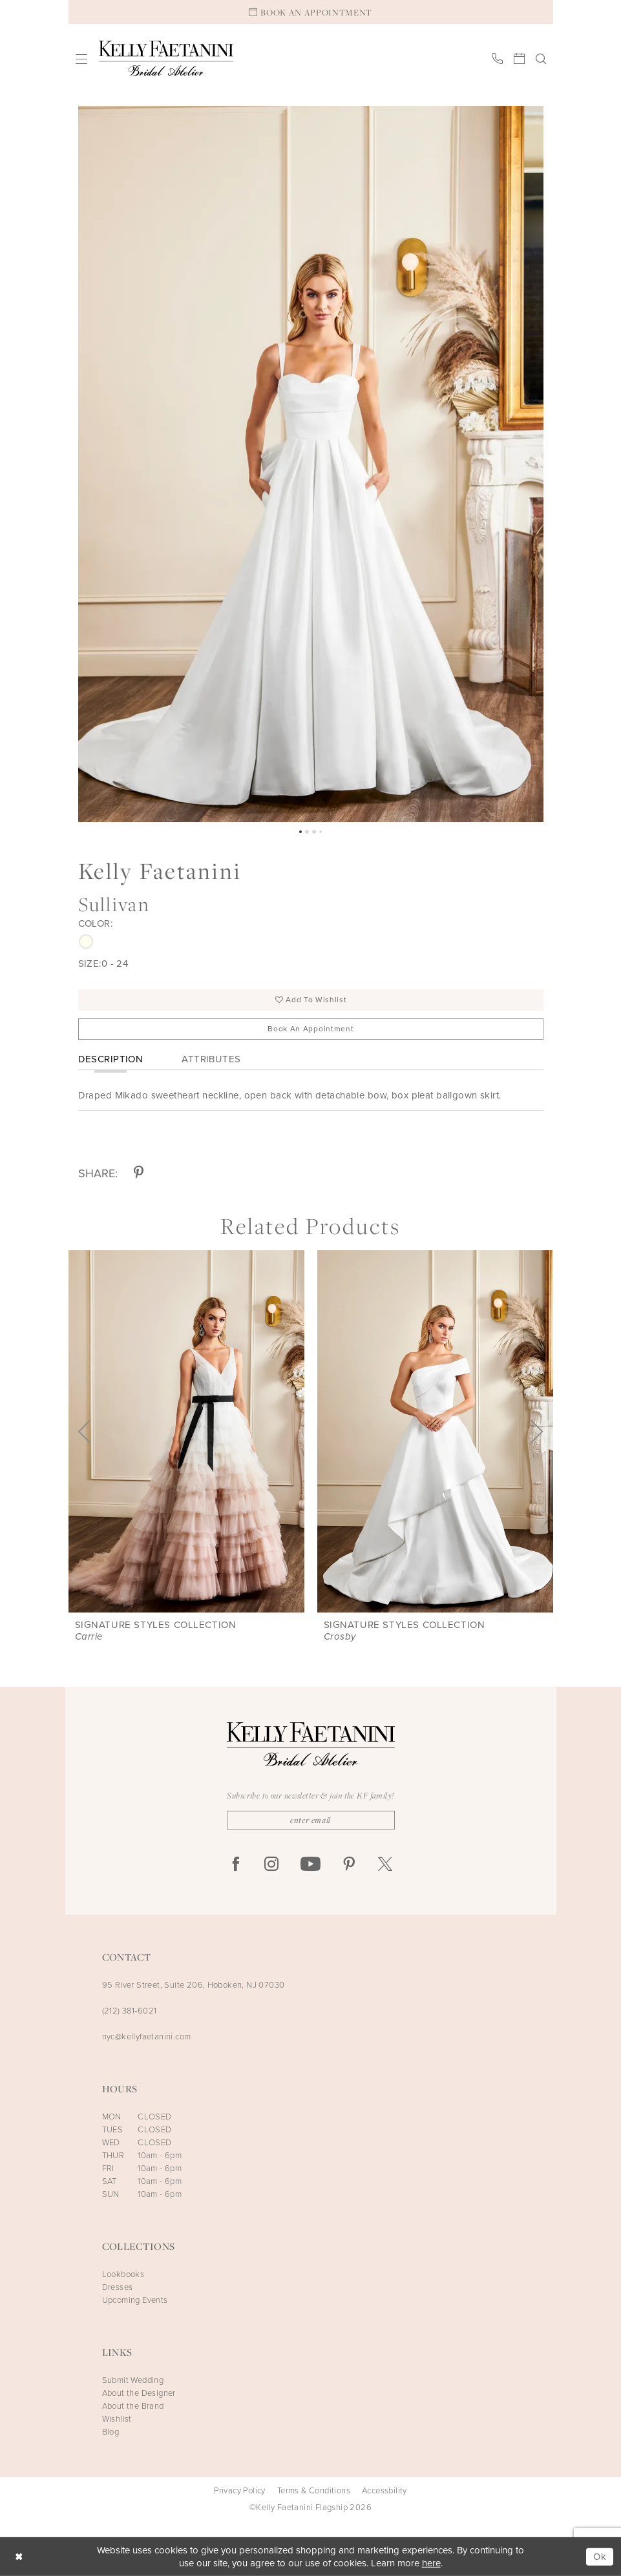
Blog (111, 2432)
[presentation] (186, 1431)
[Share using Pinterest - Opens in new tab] (138, 1174)
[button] (81, 58)
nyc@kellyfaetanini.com (146, 2036)
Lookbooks (123, 2274)
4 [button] (320, 832)
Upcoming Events (135, 2300)
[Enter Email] (311, 1820)
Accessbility (384, 2491)
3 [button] (314, 832)
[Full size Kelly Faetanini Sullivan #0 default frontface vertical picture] (311, 464)
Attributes (211, 1059)
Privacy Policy (240, 2491)
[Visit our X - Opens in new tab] (385, 1864)
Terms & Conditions (313, 2491)
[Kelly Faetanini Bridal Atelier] (166, 58)
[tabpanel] (311, 464)
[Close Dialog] (19, 2557)
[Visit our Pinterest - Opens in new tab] (349, 1864)
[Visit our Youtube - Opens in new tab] (310, 1864)
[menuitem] (81, 58)
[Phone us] (497, 58)
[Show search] (540, 58)
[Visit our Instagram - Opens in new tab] (271, 1864)
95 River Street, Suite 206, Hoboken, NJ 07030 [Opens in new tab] (193, 1985)
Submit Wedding (133, 2380)
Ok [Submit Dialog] (600, 2557)
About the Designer (139, 2393)
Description (110, 1059)
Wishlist (117, 2419)
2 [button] (307, 832)
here (431, 2563)
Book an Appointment (310, 1029)
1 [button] (300, 832)
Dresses (117, 2287)
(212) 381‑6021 (129, 2010)
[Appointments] (519, 58)
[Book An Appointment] (310, 12)
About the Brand (133, 2406)
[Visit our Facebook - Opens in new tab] (236, 1864)
